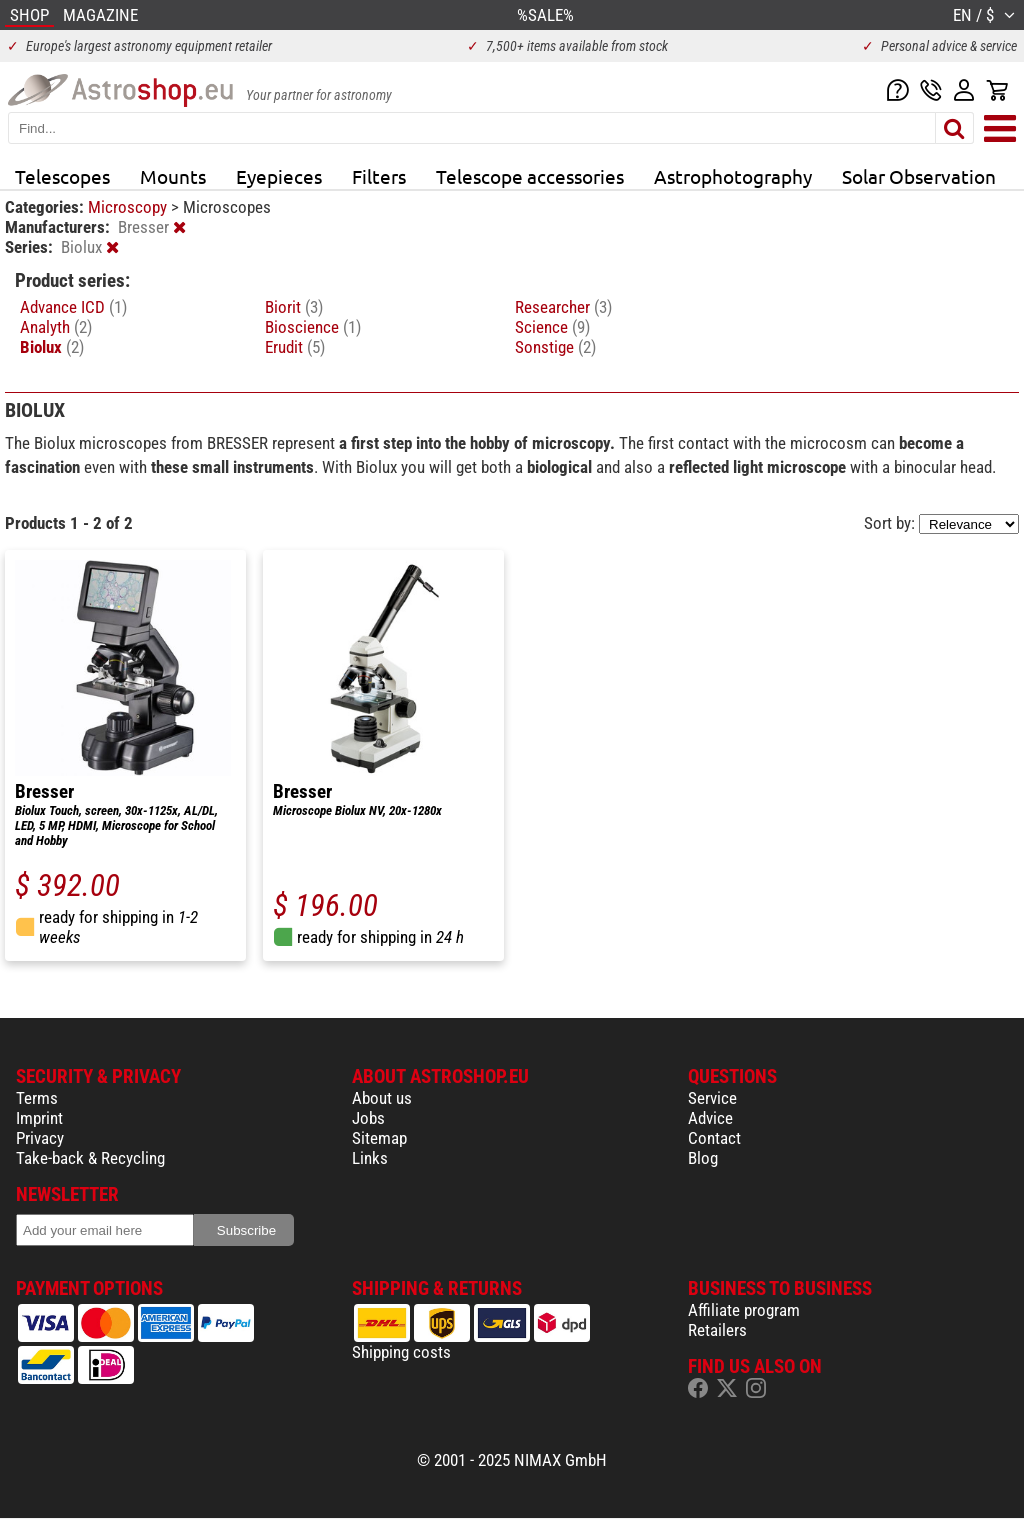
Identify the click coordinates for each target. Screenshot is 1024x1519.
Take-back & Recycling (90, 1158)
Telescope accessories (530, 176)
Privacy (40, 1138)
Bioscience (313, 327)
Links (370, 1158)
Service (712, 1098)
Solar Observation (919, 176)
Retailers (717, 1330)
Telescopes (62, 176)
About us (382, 1098)
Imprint (39, 1118)
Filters (379, 176)
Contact (714, 1138)
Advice (710, 1118)
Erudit (295, 347)
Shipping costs (401, 1352)
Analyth (56, 327)
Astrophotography (733, 176)
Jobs (368, 1118)
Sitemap (379, 1138)
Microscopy (129, 207)
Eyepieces (279, 176)
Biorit (294, 307)
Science (552, 327)
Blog (703, 1158)
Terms (37, 1098)
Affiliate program (744, 1310)
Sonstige (555, 347)
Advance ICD (73, 307)
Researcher (563, 307)
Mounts (173, 176)
